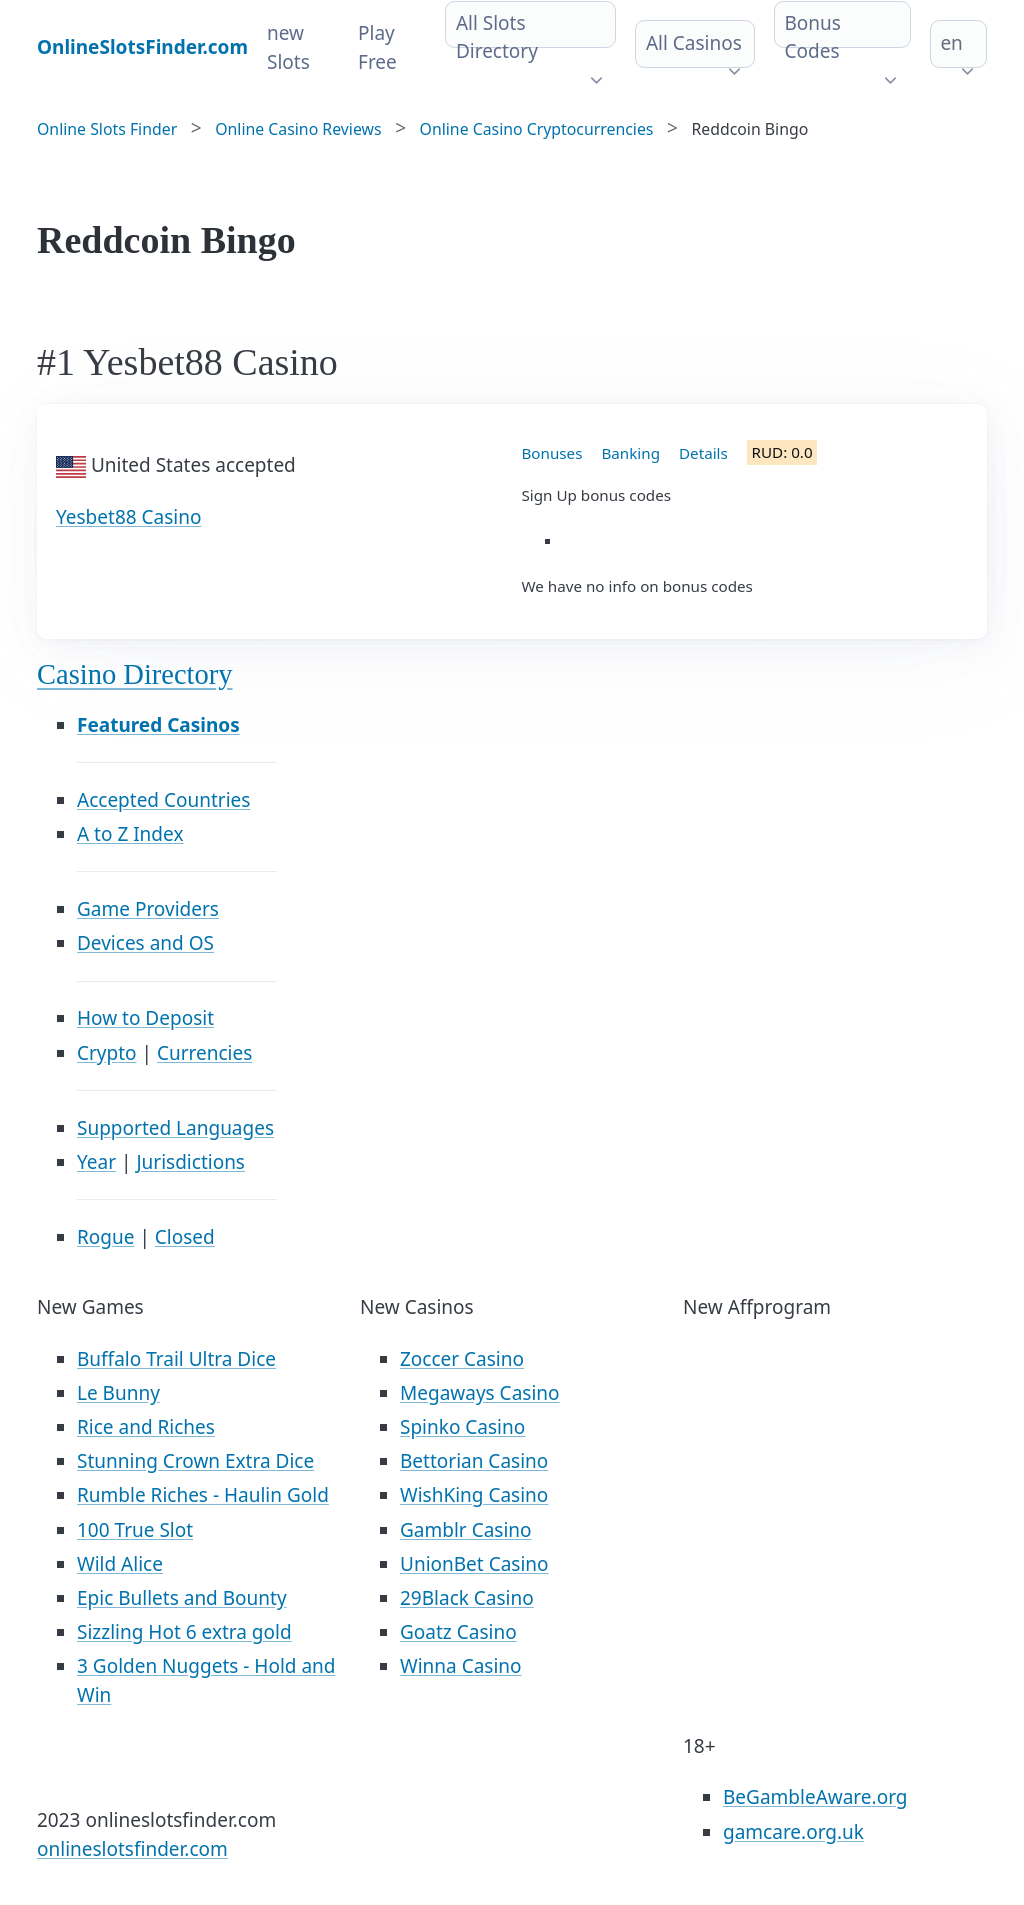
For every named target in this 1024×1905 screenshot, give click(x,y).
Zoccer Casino (462, 1359)
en (951, 43)
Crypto (107, 1053)
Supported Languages (175, 1128)
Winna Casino (461, 1666)
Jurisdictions (190, 1162)
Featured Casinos (158, 725)
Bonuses (552, 453)
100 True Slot (135, 1530)
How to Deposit (145, 1018)
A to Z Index (130, 834)
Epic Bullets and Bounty (182, 1598)
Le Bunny (118, 1393)
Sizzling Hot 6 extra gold (184, 1632)
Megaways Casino (480, 1393)
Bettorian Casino (474, 1461)
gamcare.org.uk (793, 1832)
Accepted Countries (163, 800)
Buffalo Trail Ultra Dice (176, 1359)
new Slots (288, 47)
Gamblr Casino (466, 1530)
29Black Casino (467, 1598)
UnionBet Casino (474, 1564)
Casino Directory (135, 674)
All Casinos (694, 43)
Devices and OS (145, 943)
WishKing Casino (474, 1495)
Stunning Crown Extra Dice (195, 1461)
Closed (185, 1237)
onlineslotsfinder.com (132, 1849)
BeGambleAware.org (815, 1797)
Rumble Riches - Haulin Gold (203, 1495)
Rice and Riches (146, 1427)
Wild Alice (120, 1564)
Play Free (377, 47)
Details (703, 453)
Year (96, 1162)
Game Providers (148, 909)
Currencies (204, 1053)
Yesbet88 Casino (128, 517)
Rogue (105, 1237)
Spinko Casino (462, 1427)
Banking (630, 453)
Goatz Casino (458, 1632)
